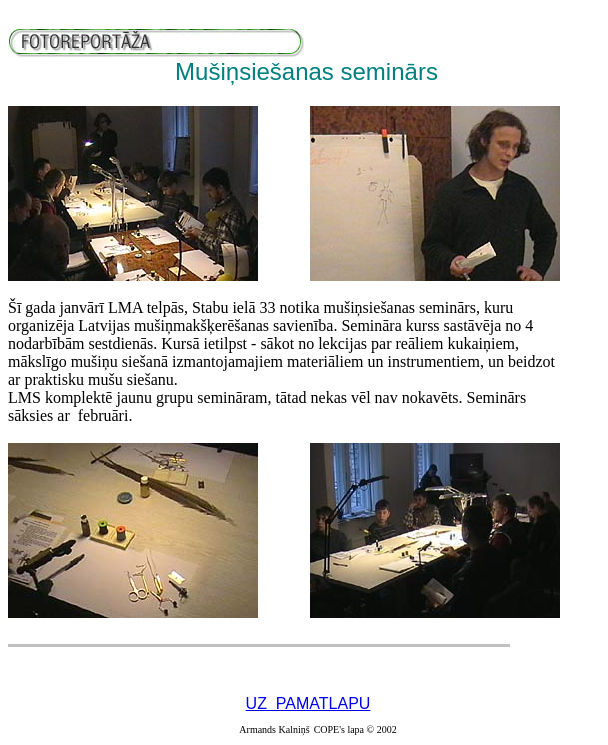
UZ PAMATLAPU (308, 703)
